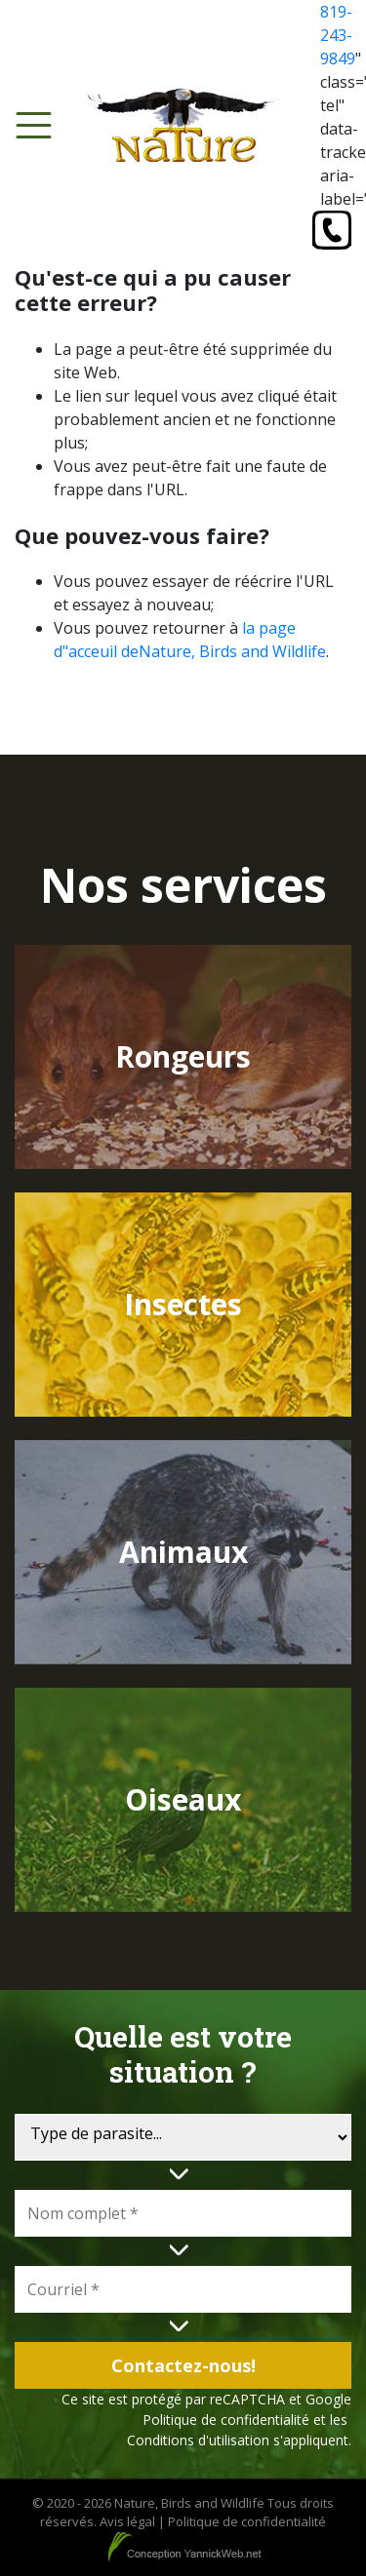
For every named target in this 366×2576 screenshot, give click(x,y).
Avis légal (127, 2521)
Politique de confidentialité (225, 2419)
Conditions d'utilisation (198, 2440)
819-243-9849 (337, 35)
